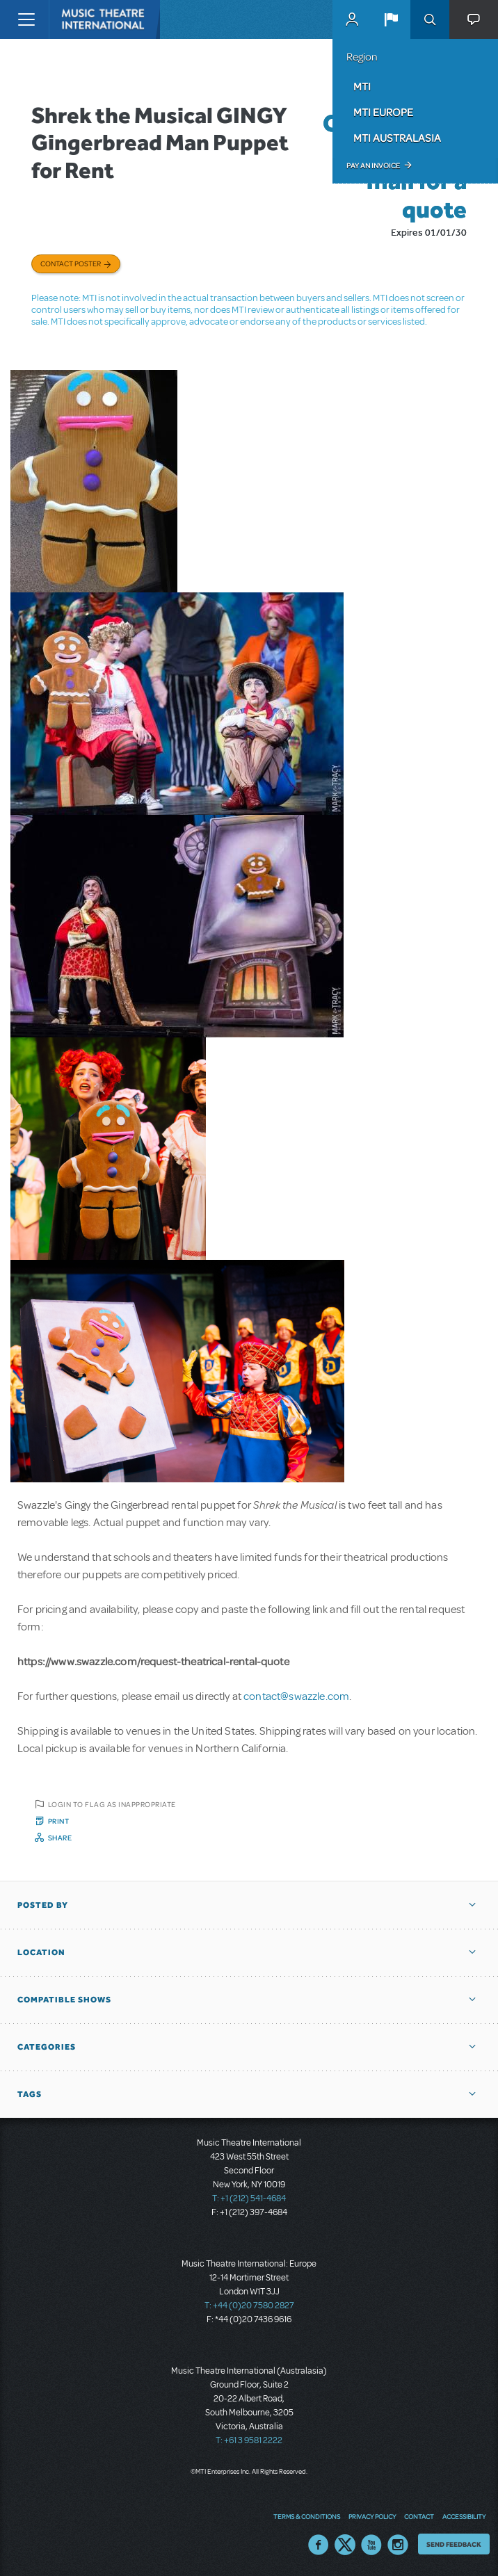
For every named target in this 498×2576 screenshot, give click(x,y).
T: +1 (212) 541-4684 (249, 2198)
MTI (362, 86)
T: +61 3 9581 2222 (249, 2440)
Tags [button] (29, 2094)
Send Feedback (453, 2544)
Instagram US (397, 2544)
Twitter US (345, 2544)
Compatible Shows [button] (64, 1999)
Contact (419, 2516)
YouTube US (371, 2544)
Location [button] (41, 1952)
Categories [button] (46, 2047)
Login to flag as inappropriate (112, 1804)
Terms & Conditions (306, 2516)
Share (60, 1837)
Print (59, 1821)
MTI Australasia (397, 138)
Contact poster (70, 263)
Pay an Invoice (373, 165)
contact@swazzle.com (296, 1696)
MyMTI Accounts (351, 19)
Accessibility (463, 2516)
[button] (390, 19)
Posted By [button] (42, 1905)
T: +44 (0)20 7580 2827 (249, 2305)
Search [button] (429, 19)
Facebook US (318, 2544)
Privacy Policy (372, 2516)
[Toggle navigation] (26, 19)
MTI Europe (383, 112)
